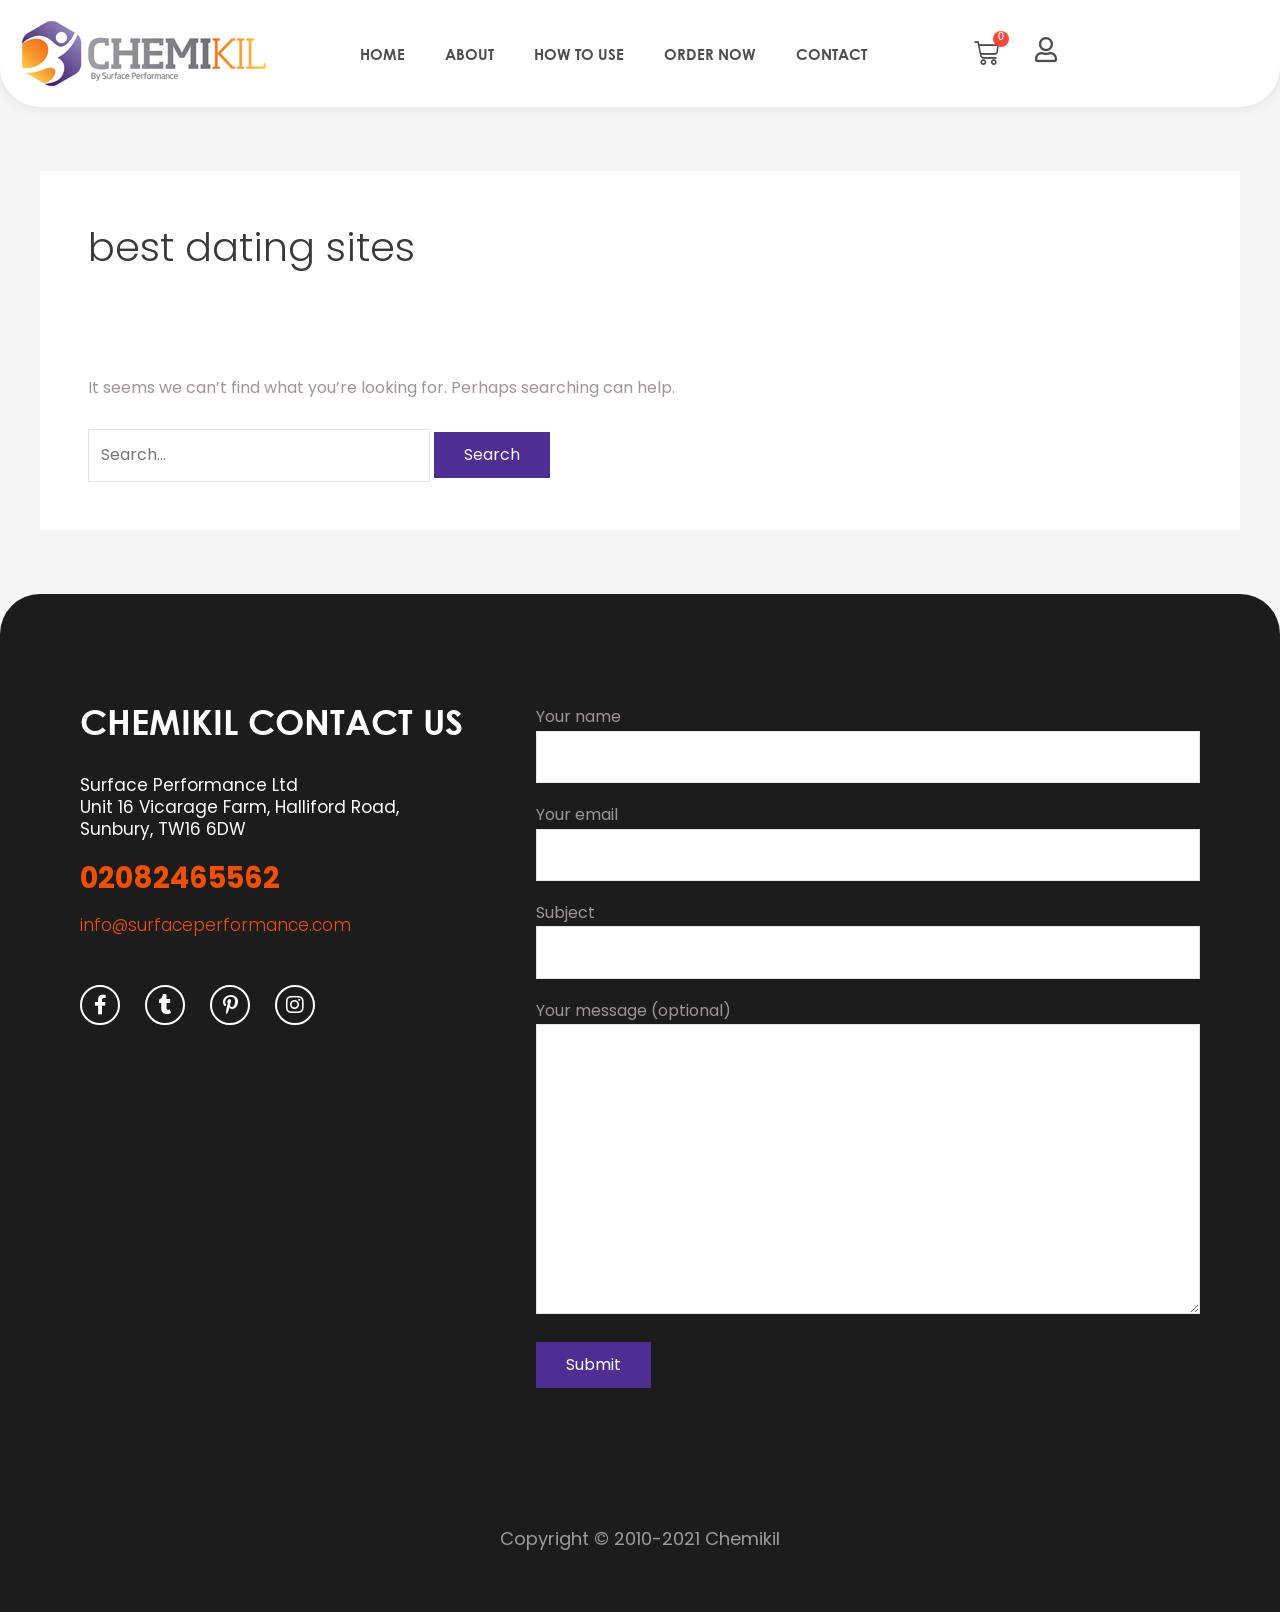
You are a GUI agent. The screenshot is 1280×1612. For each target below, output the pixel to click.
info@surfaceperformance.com (215, 925)
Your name (868, 744)
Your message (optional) (868, 1161)
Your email (868, 842)
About (469, 54)
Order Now (710, 54)
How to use (579, 54)
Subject (868, 940)
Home (382, 54)
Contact (831, 54)
